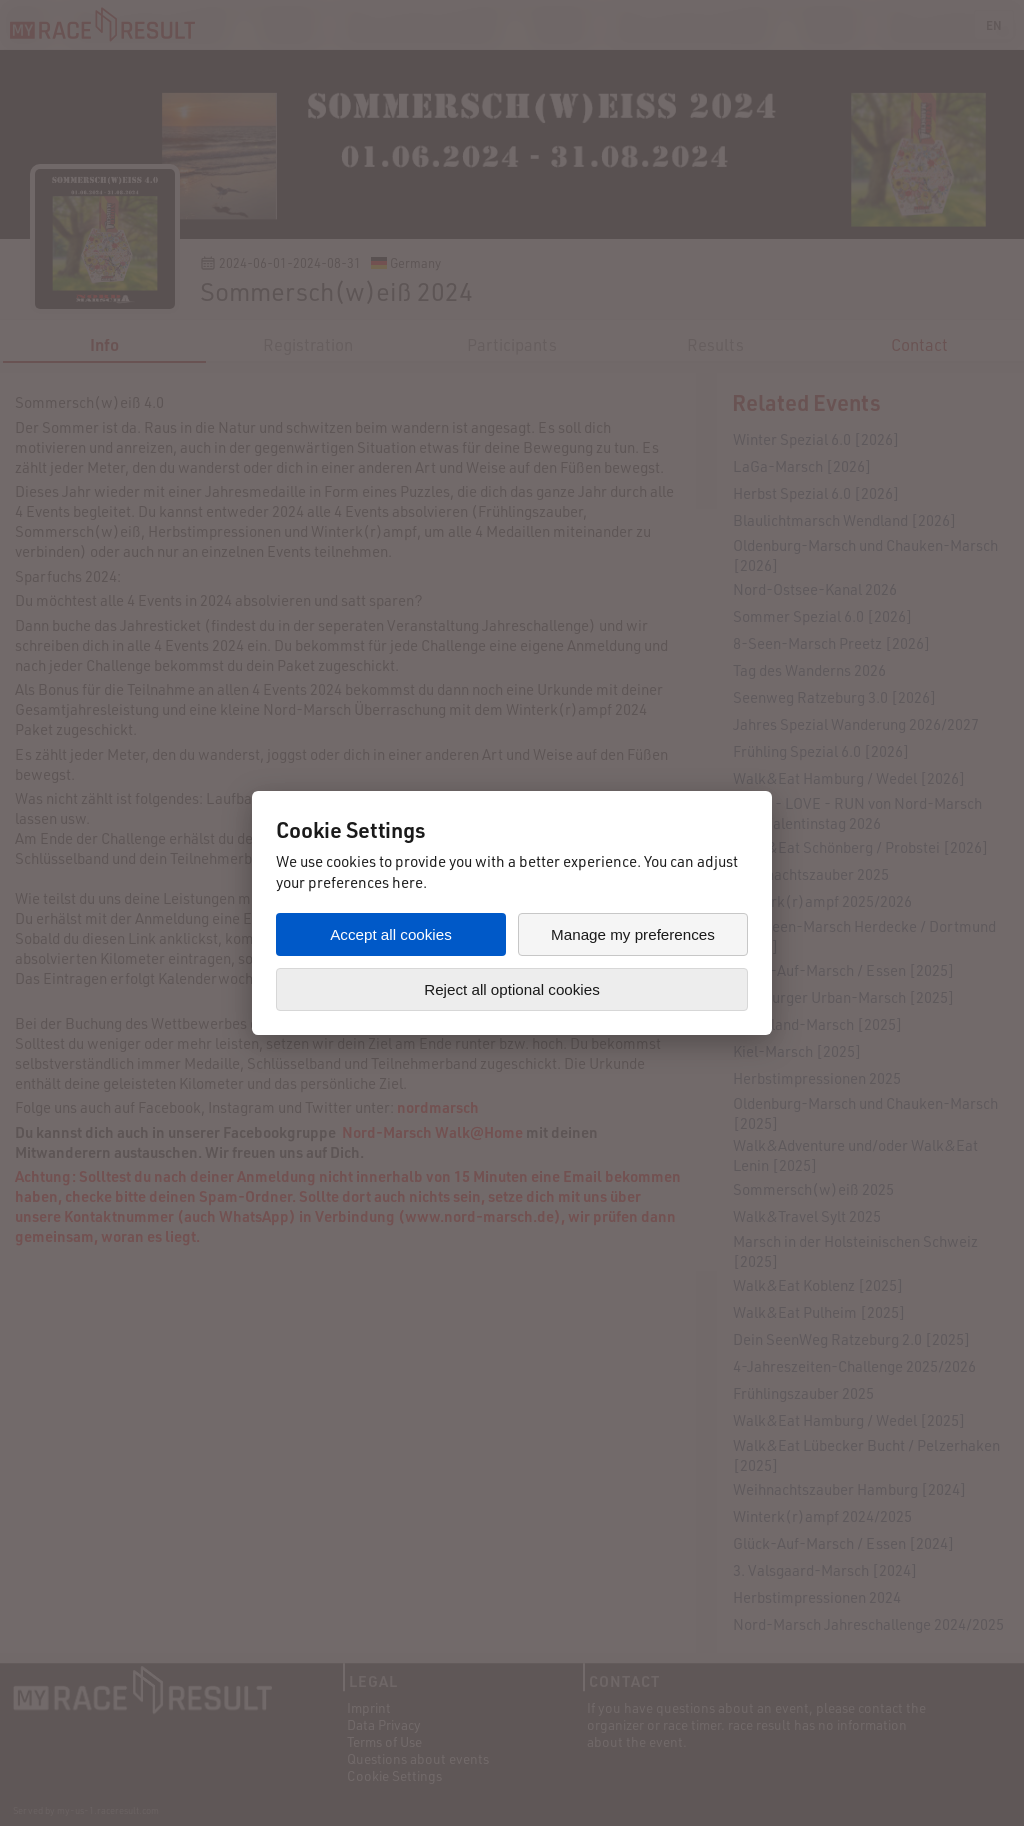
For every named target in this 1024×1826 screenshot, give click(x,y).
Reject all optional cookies (512, 989)
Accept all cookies (391, 934)
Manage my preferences (633, 934)
